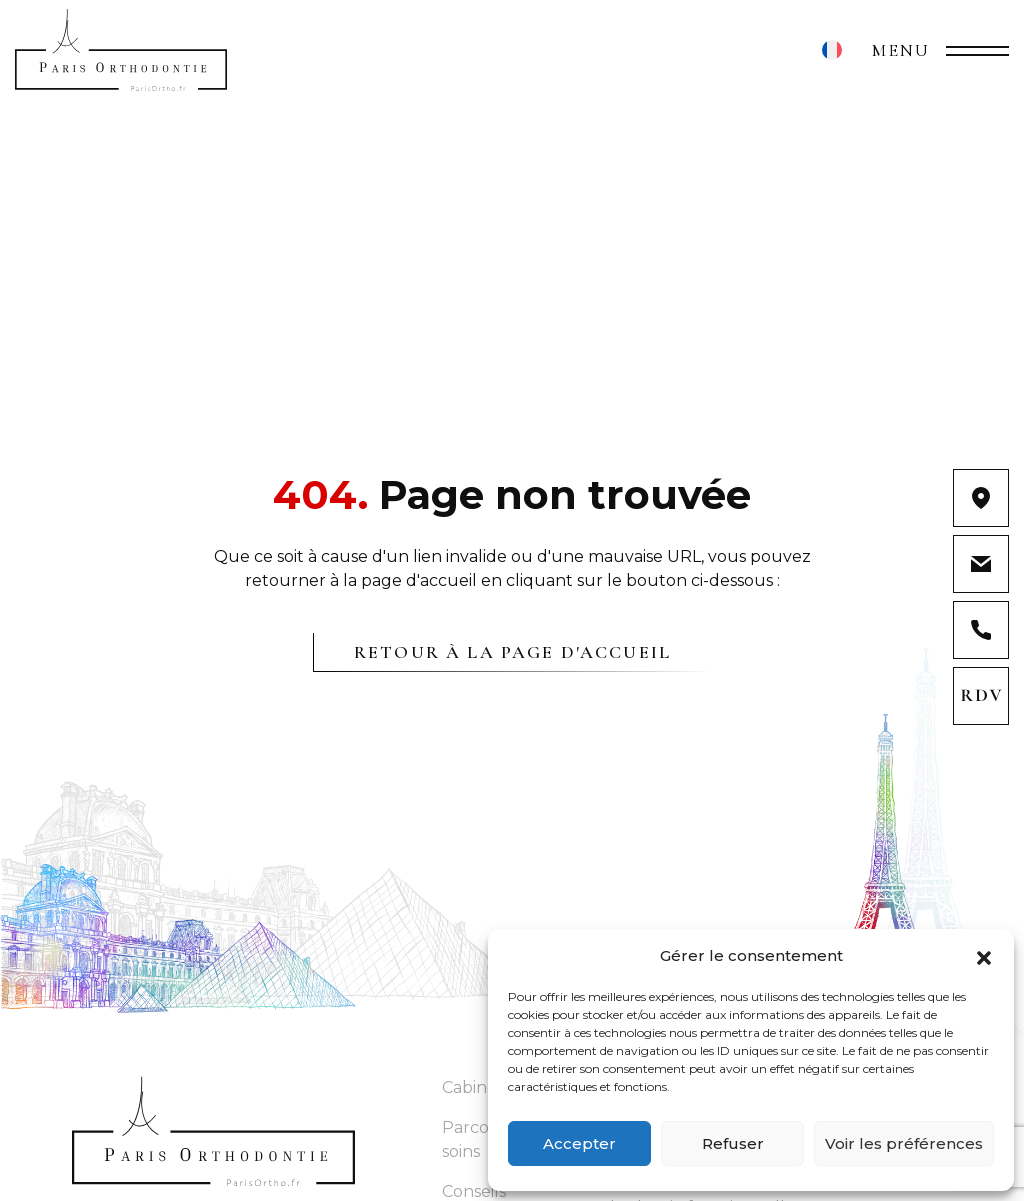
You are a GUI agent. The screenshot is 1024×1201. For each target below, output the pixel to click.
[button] (984, 956)
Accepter (579, 1143)
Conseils (474, 1191)
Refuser (733, 1143)
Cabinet (473, 1087)
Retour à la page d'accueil (512, 652)
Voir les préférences (904, 1143)
